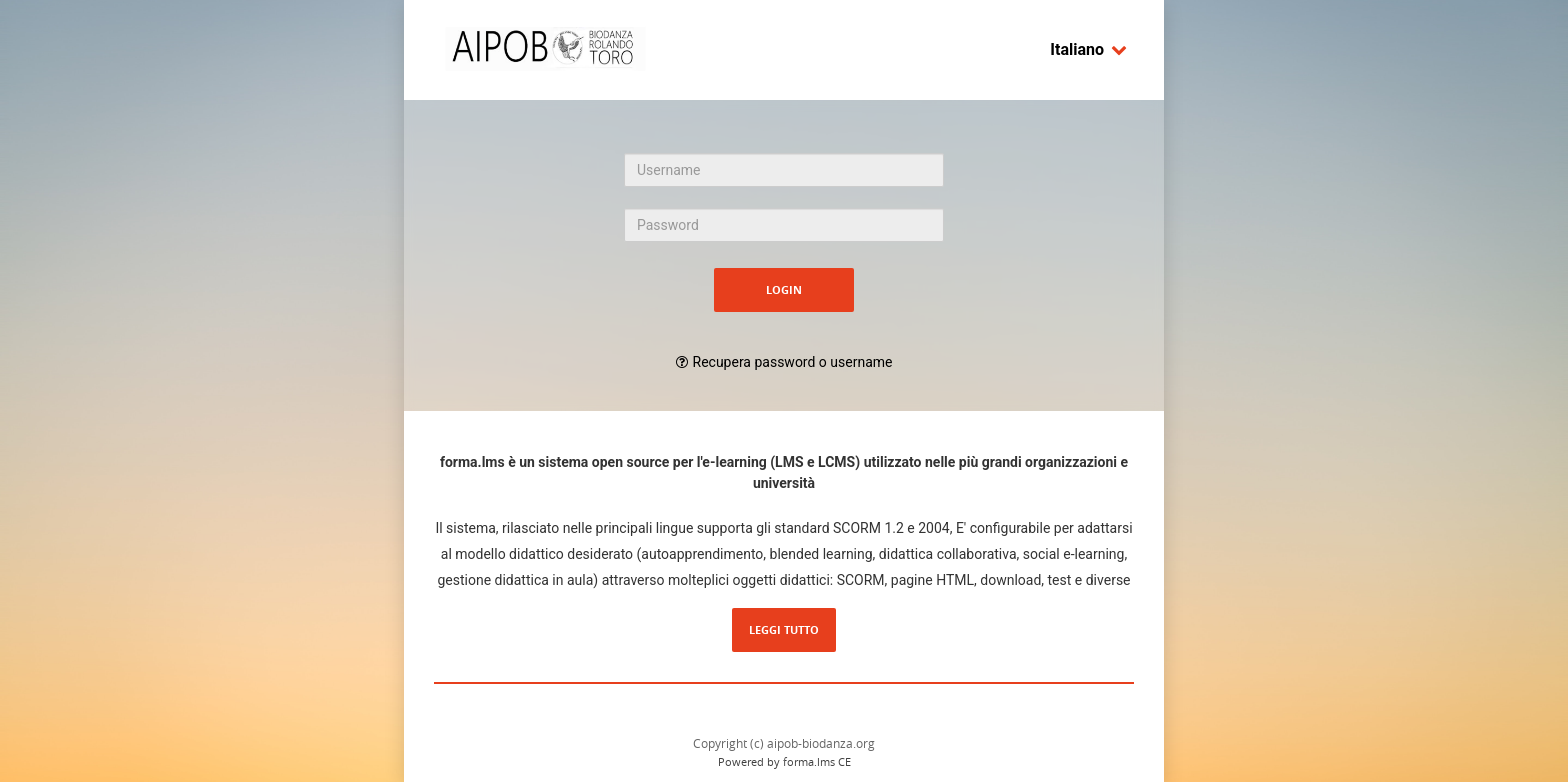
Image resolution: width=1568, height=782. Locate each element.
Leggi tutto (784, 629)
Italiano (1089, 49)
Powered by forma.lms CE (784, 761)
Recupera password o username (793, 362)
